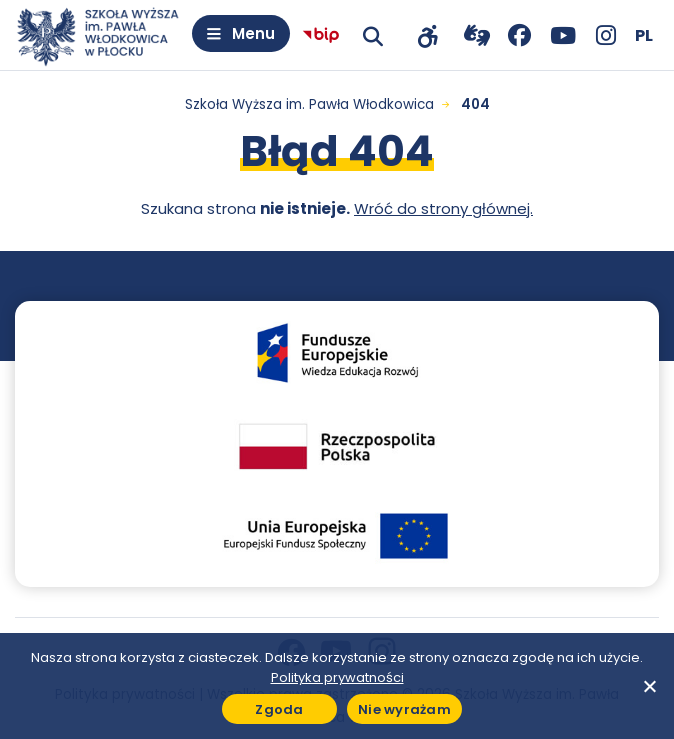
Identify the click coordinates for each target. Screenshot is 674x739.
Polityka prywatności (337, 677)
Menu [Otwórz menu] (253, 33)
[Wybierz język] (644, 35)
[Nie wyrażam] (649, 686)
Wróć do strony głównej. (443, 208)
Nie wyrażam (404, 709)
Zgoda (279, 709)
